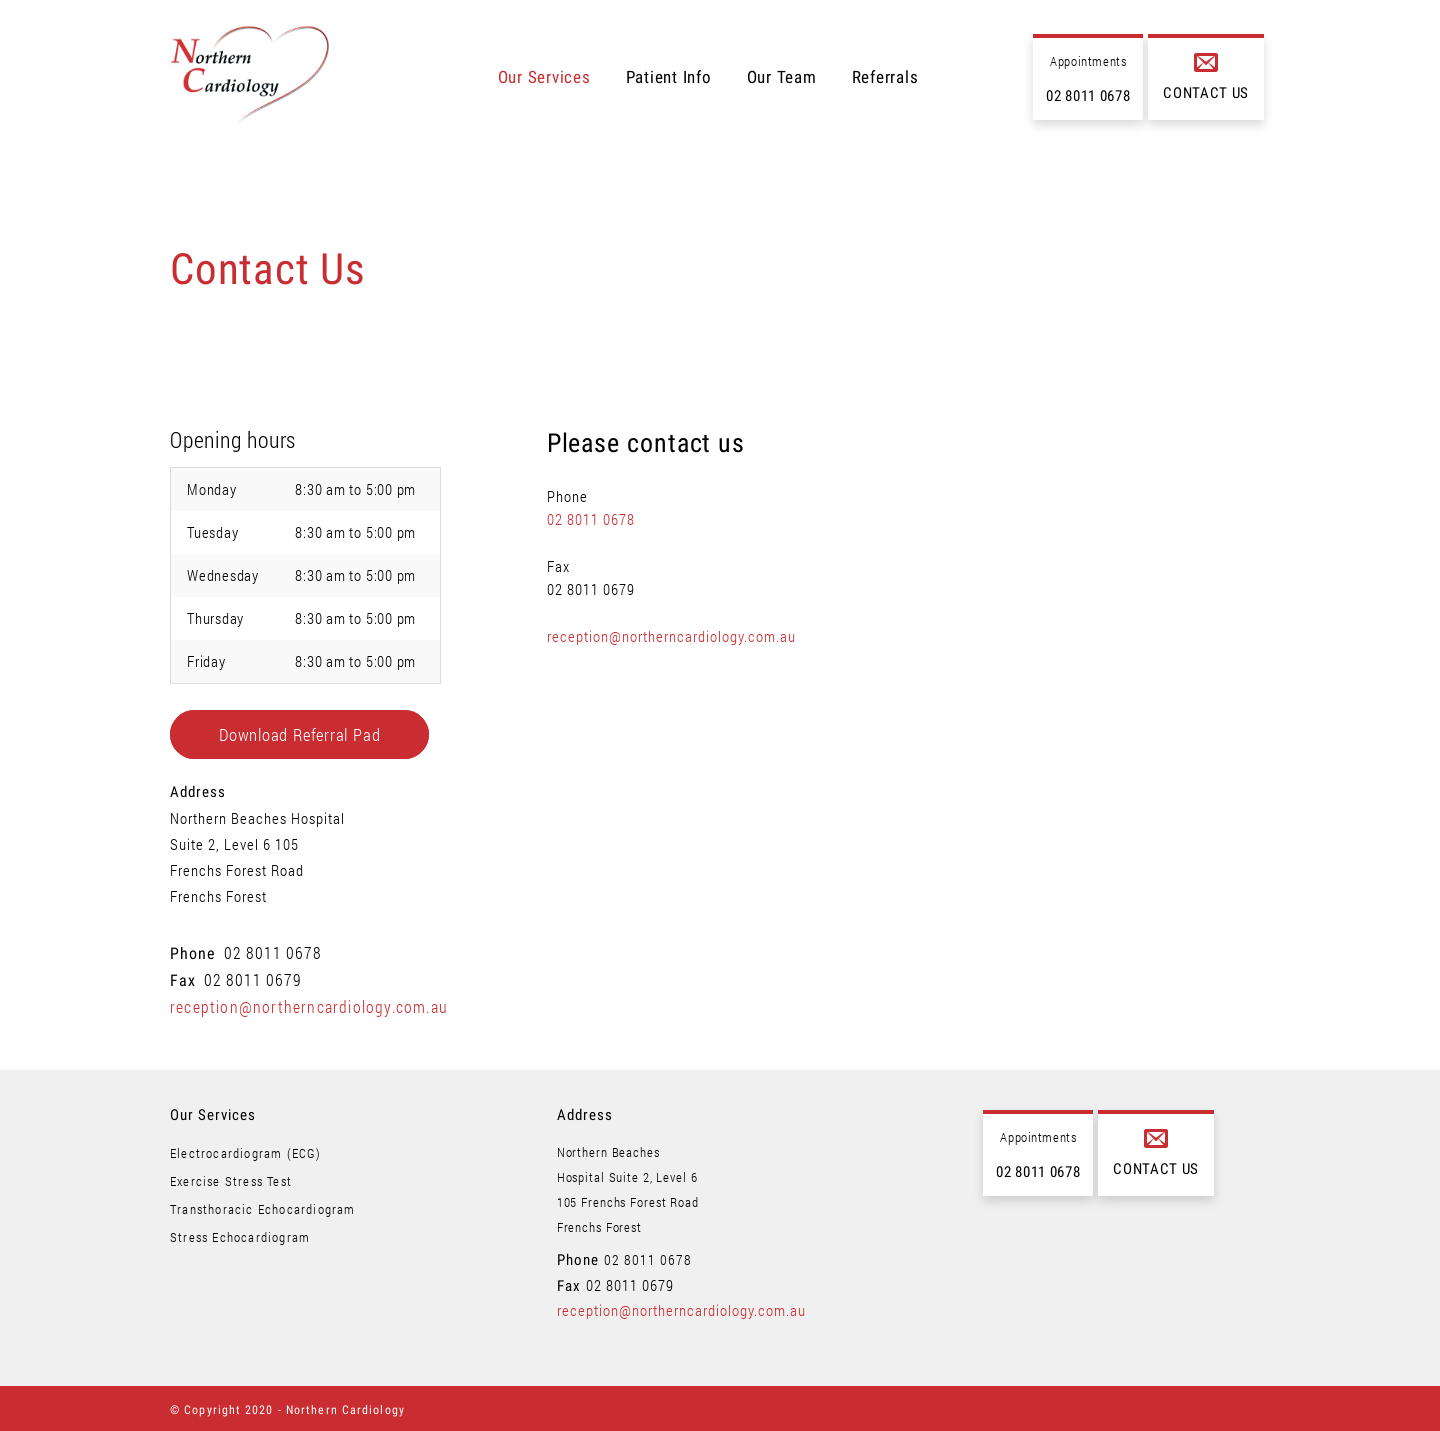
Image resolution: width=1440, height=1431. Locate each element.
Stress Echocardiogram (240, 1237)
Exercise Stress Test (231, 1181)
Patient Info (669, 77)
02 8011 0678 (1088, 96)
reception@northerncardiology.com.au (309, 1006)
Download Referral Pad (299, 734)
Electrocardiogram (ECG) (246, 1153)
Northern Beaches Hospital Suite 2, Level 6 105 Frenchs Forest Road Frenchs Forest (257, 857)
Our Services (544, 77)
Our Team (782, 77)
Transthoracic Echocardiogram (263, 1209)
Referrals (885, 77)
